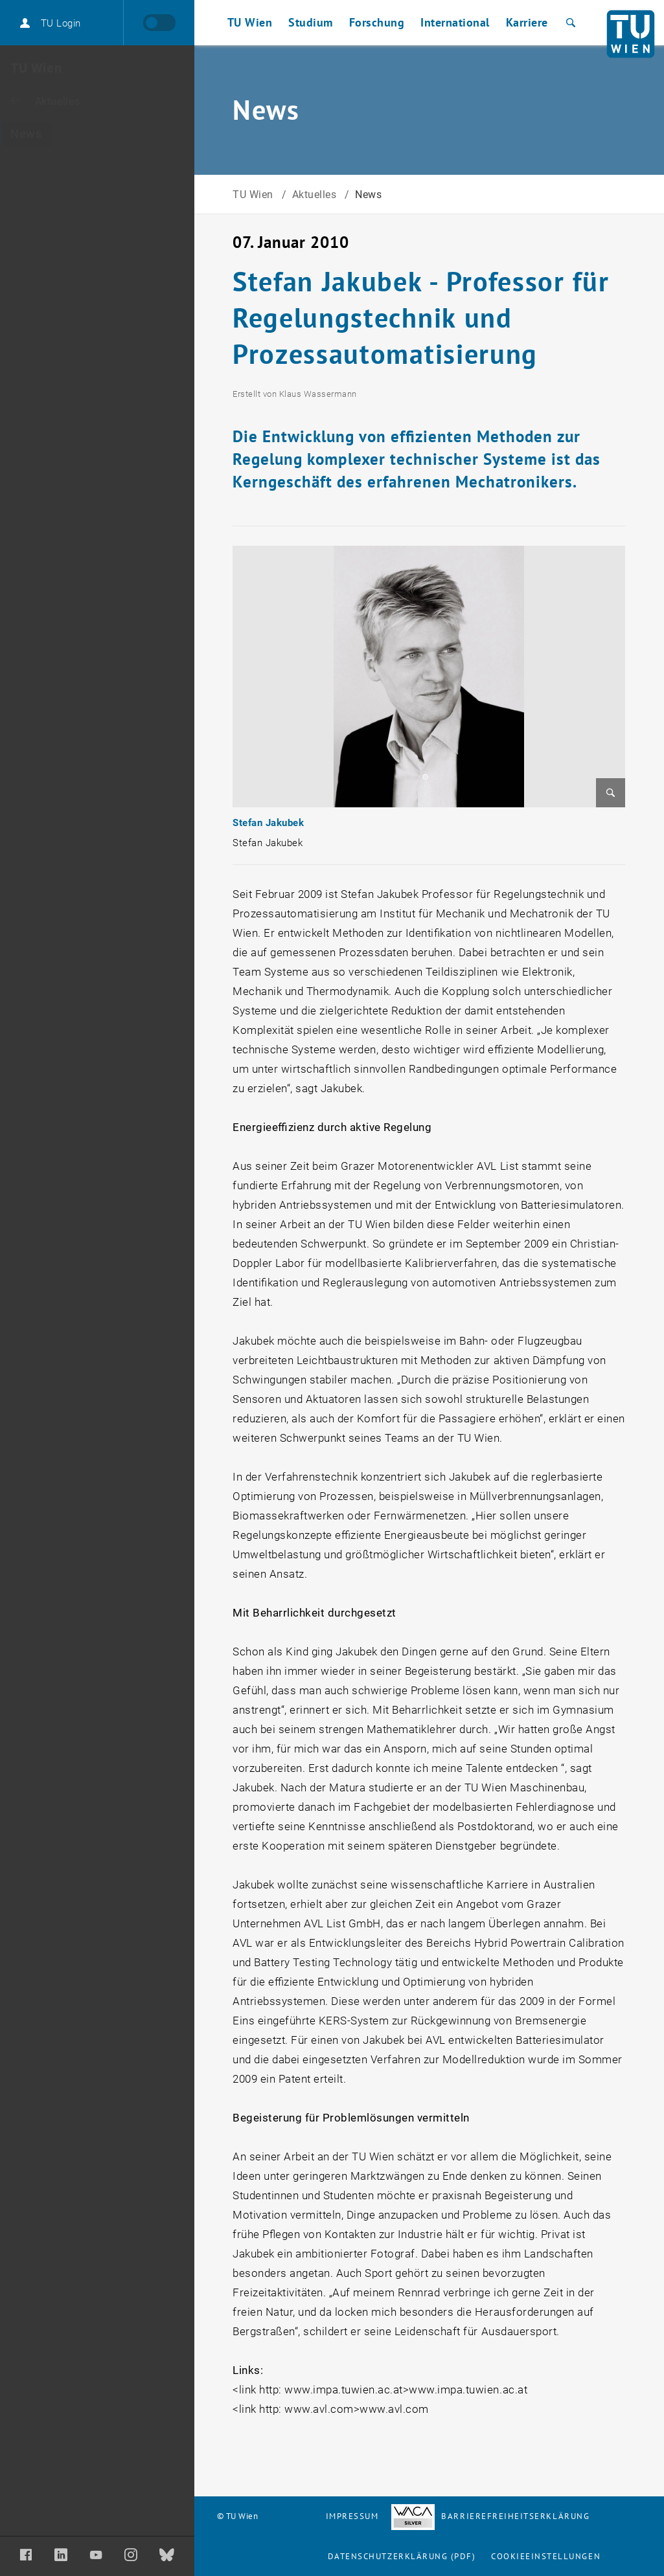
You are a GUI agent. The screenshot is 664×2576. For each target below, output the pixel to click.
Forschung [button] (377, 22)
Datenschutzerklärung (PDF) (402, 2556)
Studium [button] (310, 22)
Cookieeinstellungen (546, 2556)
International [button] (455, 22)
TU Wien (254, 194)
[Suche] (569, 22)
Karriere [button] (527, 22)
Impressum (352, 2516)
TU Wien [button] (250, 22)
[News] (97, 134)
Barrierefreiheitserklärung (490, 2516)
